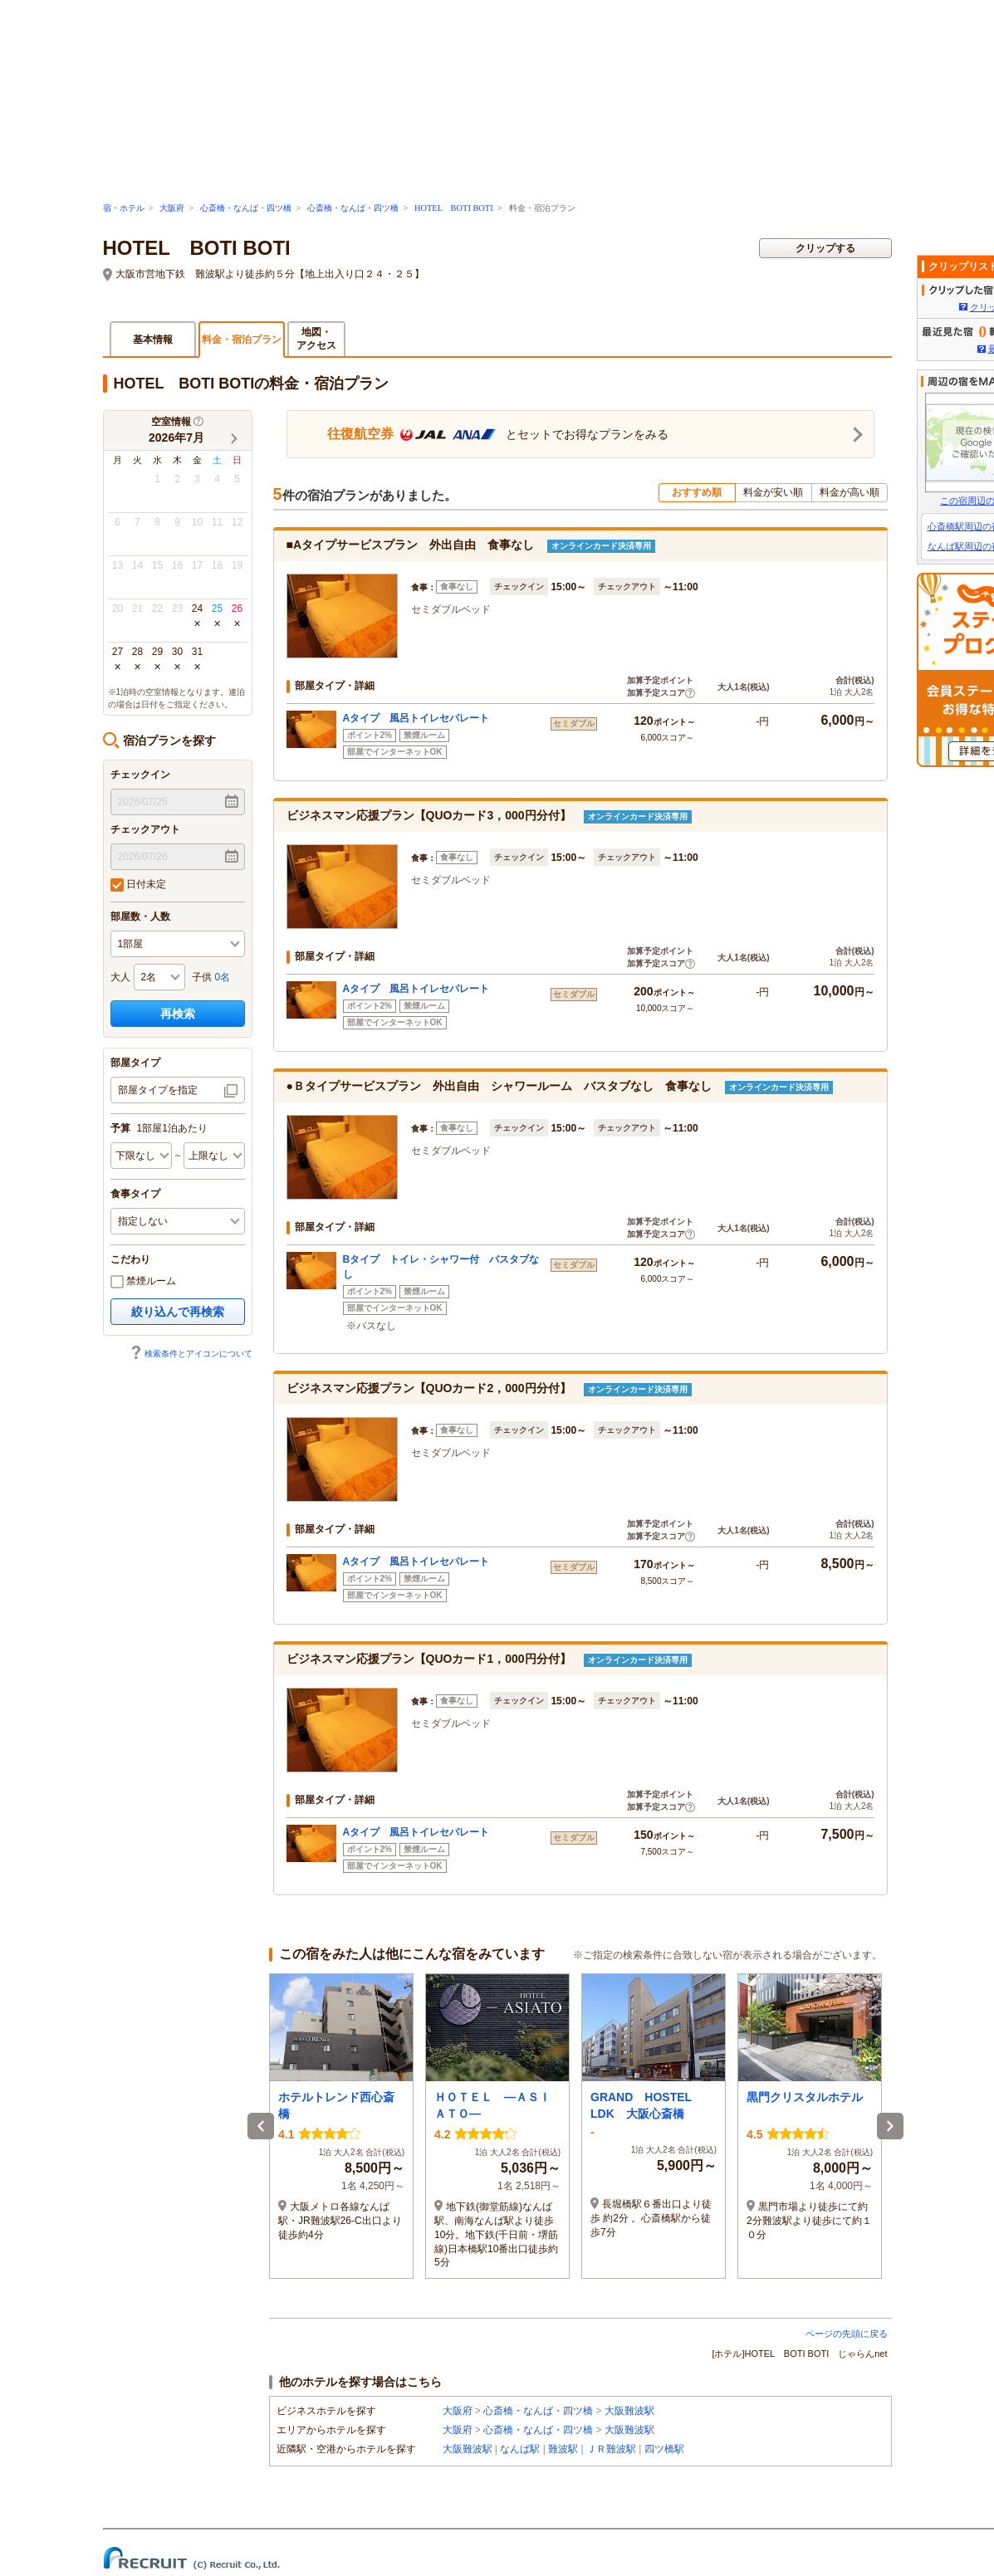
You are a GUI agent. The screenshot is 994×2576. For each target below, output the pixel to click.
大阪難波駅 (629, 2411)
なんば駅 (520, 2449)
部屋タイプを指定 (158, 1090)
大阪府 (171, 208)
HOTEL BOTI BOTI (453, 208)
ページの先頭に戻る (846, 2334)
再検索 (177, 1013)
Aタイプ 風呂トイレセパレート (416, 718)
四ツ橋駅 (664, 2449)
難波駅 (563, 2449)
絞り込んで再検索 (177, 1311)
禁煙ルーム (143, 1281)
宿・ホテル (123, 208)
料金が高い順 (849, 492)
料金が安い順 (773, 492)
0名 (223, 977)
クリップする (825, 248)
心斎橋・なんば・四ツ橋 (245, 208)
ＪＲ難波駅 (611, 2449)
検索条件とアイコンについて (191, 1353)
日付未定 (138, 885)
